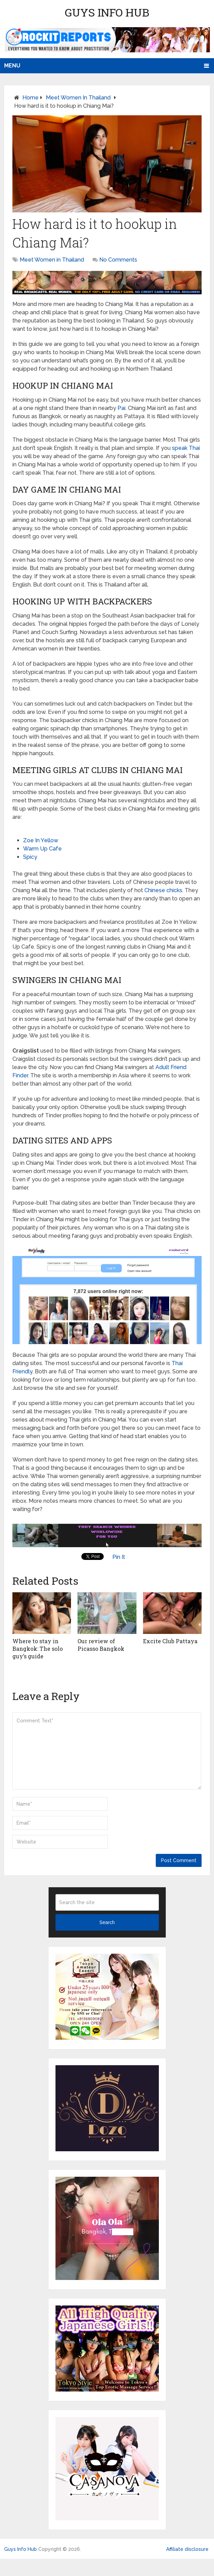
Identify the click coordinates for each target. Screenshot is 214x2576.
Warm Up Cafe (42, 848)
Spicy (30, 857)
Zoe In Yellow (40, 840)
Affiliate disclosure (187, 2549)
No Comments (118, 259)
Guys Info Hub (107, 12)
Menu (12, 65)
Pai (121, 408)
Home (30, 97)
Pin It (118, 1557)
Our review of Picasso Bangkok (101, 1644)
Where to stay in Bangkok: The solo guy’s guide (37, 1648)
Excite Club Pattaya (170, 1641)
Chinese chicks (163, 890)
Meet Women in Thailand (78, 97)
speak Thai (186, 448)
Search (106, 1922)
